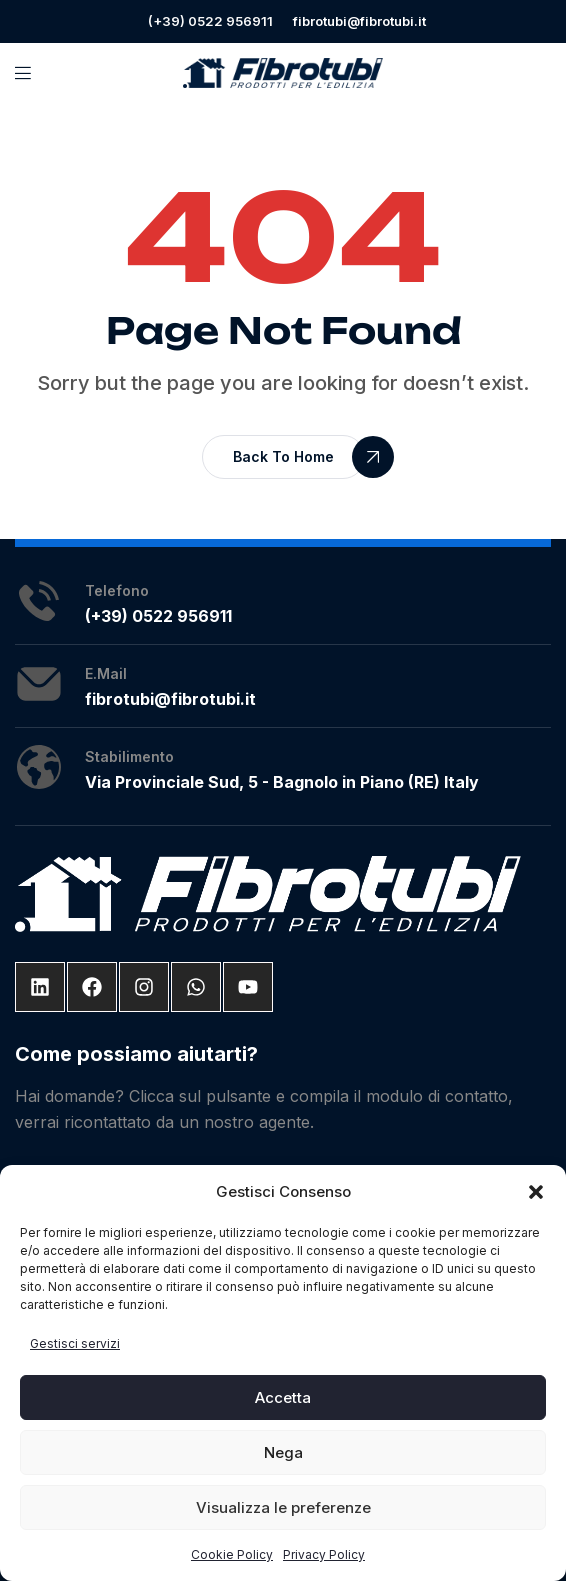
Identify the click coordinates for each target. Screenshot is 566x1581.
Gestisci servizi (75, 1343)
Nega (283, 1452)
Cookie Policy (232, 1554)
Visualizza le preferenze (283, 1507)
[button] (536, 1192)
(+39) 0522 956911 (210, 21)
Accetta (283, 1397)
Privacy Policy (324, 1554)
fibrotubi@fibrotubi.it (359, 21)
